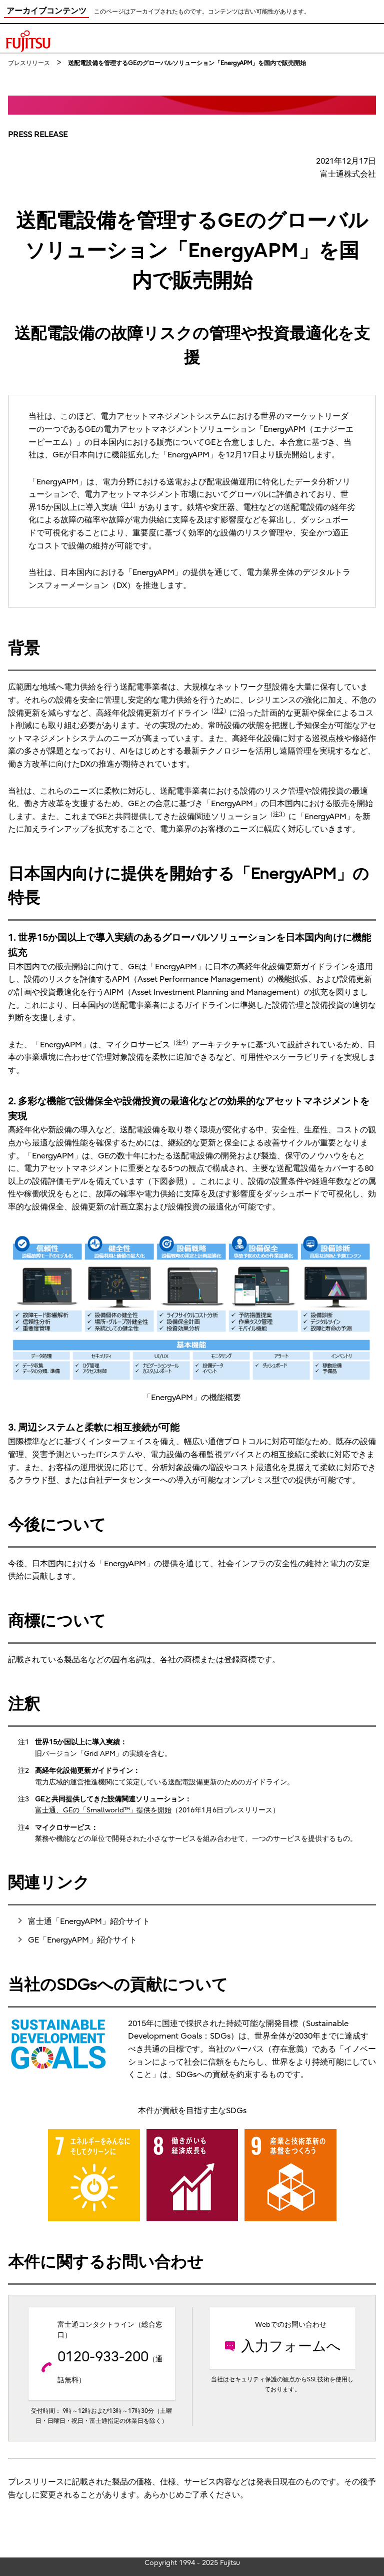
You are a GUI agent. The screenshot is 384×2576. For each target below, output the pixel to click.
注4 (181, 1042)
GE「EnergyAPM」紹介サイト (82, 1940)
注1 (128, 504)
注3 (277, 814)
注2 (219, 710)
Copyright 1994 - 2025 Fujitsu (192, 2562)
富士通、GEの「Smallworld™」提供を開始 (103, 1810)
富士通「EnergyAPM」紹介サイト (89, 1921)
